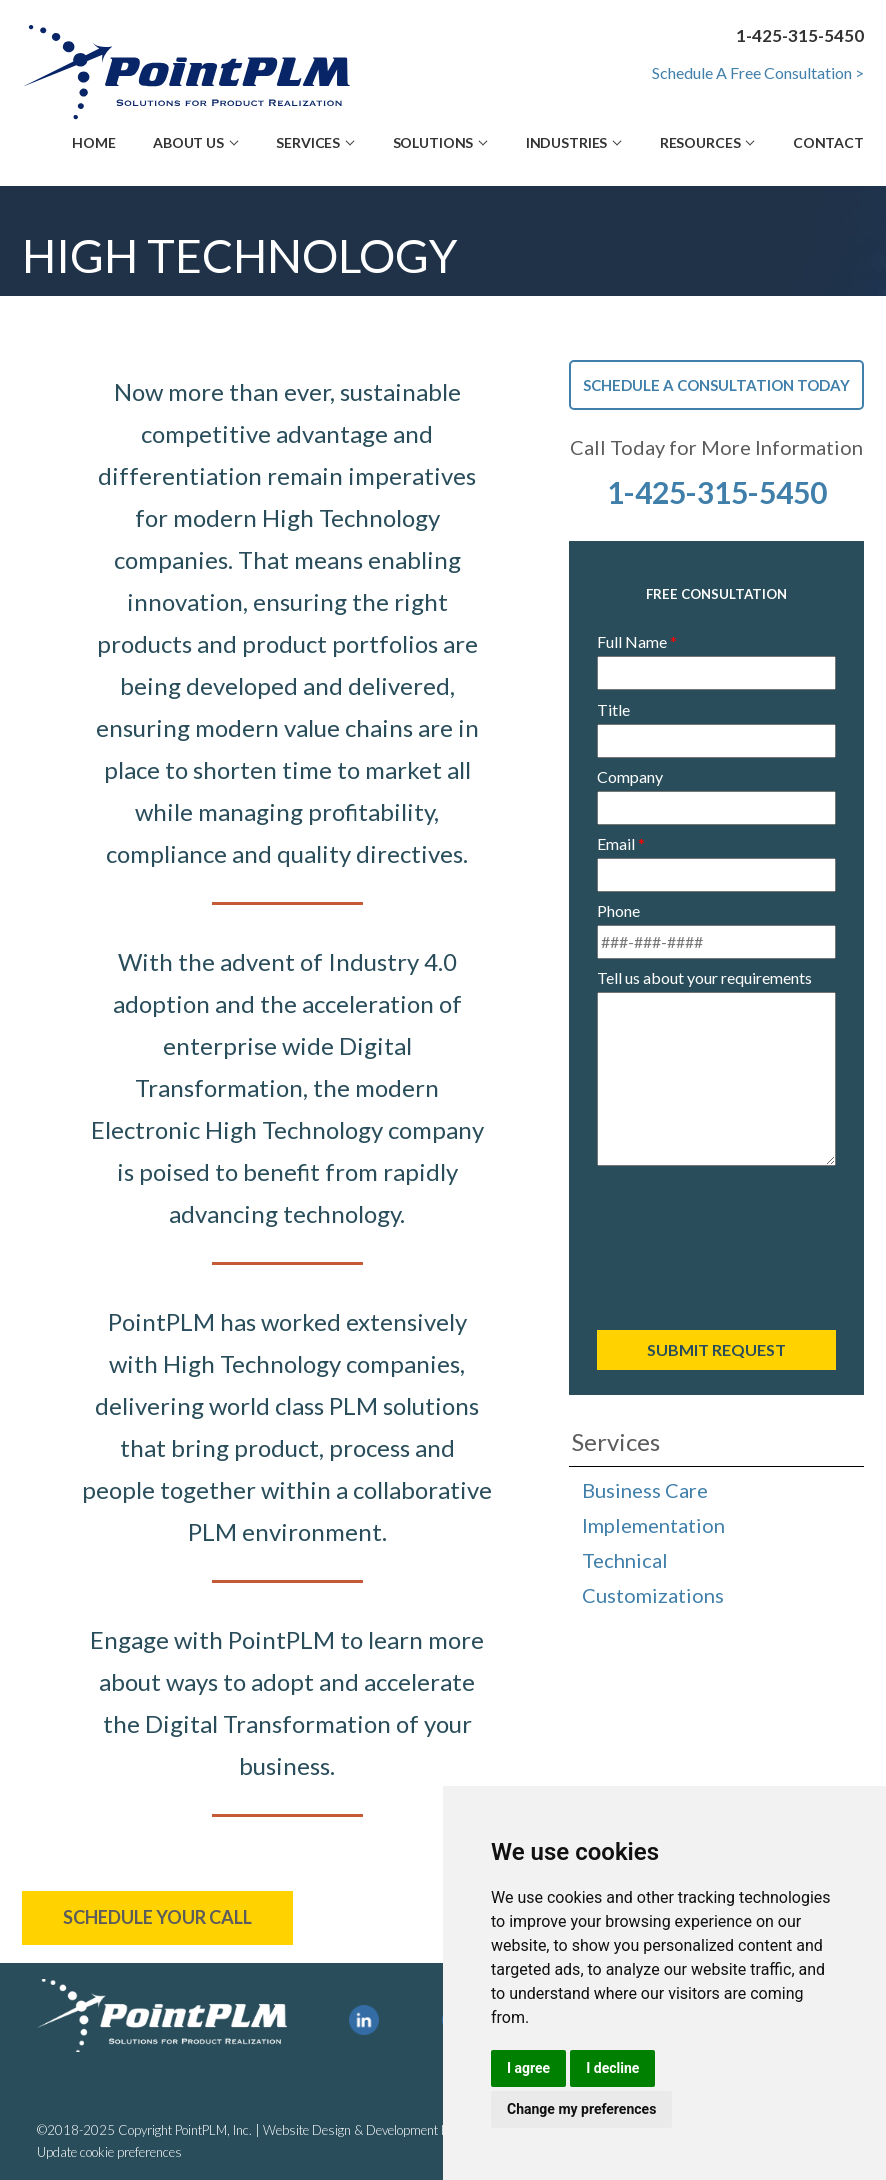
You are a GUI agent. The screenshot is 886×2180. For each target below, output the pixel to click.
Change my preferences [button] (581, 2109)
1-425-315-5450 (717, 492)
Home (93, 142)
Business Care (645, 1490)
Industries (567, 142)
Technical (625, 1560)
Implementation (653, 1525)
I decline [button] (612, 2068)
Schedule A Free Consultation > (758, 72)
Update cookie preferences (109, 2152)
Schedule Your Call (157, 1917)
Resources (700, 142)
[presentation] (717, 1243)
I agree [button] (528, 2068)
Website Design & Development (350, 2130)
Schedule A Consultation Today (716, 385)
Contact (828, 142)
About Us (188, 142)
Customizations (653, 1595)
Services (308, 142)
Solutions (433, 142)
